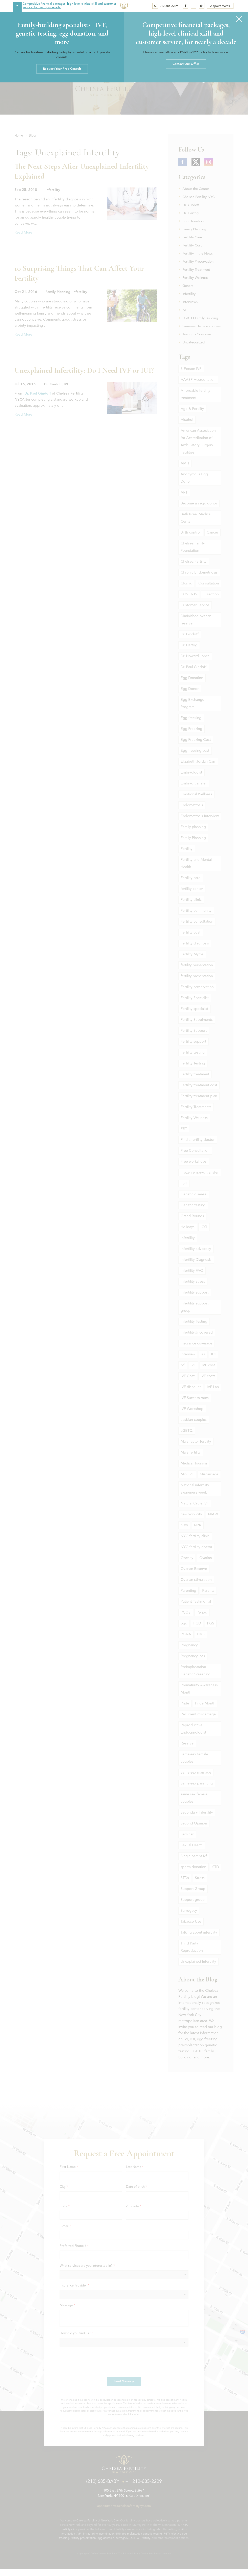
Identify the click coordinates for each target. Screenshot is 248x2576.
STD (215, 1875)
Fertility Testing (193, 1071)
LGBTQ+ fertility (140, 2545)
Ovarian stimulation (196, 1587)
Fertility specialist (194, 1016)
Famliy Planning (193, 845)
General (188, 286)
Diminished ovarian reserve (196, 627)
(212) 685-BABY (102, 2489)
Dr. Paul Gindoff (37, 403)
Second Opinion (194, 1831)
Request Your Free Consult (62, 69)
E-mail (64, 2232)
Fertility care (190, 885)
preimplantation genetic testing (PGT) (146, 2541)
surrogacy (122, 2545)
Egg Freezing (191, 736)
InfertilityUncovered (197, 1340)
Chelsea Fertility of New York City (98, 2528)
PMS (201, 1642)
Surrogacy (189, 1918)
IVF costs (208, 1384)
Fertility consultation (197, 929)
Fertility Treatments (196, 1115)
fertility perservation (197, 973)
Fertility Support (194, 1038)
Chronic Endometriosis (199, 580)
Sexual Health (192, 1853)
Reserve (187, 1751)
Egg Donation (193, 221)
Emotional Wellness (196, 802)
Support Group (193, 1896)
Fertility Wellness (195, 278)
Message (66, 2312)
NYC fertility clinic (195, 1544)
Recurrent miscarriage (198, 1722)
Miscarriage (209, 1482)
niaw (184, 1533)
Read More (23, 232)
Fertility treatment (195, 1082)
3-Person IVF (191, 376)
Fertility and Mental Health (196, 871)
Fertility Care (192, 238)
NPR (197, 1533)
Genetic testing (193, 1213)
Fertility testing (193, 1060)
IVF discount (191, 1395)
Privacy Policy (130, 2561)
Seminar (187, 1842)
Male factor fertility (196, 1449)
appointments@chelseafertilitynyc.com (124, 2514)
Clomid (186, 591)
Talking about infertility (199, 1940)
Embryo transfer (194, 791)
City (63, 2192)
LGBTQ (187, 1438)
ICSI (204, 1235)
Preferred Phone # (73, 2252)
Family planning (193, 835)
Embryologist (191, 780)
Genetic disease (193, 1202)
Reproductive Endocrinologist (193, 1736)
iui (203, 1362)
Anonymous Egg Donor (194, 485)
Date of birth (135, 2192)
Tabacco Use (191, 1929)
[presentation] (90, 2371)
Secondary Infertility (197, 1820)
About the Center (196, 189)
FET (184, 1136)
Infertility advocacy (196, 1256)
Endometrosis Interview (200, 824)
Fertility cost (190, 940)
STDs (185, 1886)
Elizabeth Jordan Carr (198, 769)
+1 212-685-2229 (144, 2489)
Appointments (220, 6)
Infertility (53, 190)
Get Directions (139, 2503)
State (63, 2212)
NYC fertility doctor (196, 1555)
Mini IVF (187, 1482)
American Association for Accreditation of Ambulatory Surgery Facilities (198, 449)
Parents (208, 1598)
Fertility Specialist (195, 1005)
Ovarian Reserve (194, 1576)
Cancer (212, 540)
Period (202, 1620)
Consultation (208, 591)
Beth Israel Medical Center (196, 525)
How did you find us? (75, 2340)
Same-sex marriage (196, 1780)
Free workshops (193, 1169)
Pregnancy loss (193, 1664)
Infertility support (194, 1300)
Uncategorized (194, 350)
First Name (68, 2172)
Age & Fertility (192, 416)
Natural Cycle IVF (195, 1511)
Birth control (191, 540)
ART (184, 500)
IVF (67, 394)
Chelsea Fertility (193, 569)
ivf (182, 1373)
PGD (197, 1631)
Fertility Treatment (196, 270)
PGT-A (186, 1642)
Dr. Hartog (190, 213)
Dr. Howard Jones (195, 664)
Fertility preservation (197, 995)
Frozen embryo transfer (200, 1180)
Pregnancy (189, 1653)
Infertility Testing (194, 1329)
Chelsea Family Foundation (193, 554)
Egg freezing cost (195, 758)
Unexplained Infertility (198, 1969)
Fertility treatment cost (199, 1093)
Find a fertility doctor (198, 1147)
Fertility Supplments (197, 1027)
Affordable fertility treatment (195, 402)
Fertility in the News (198, 254)
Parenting (188, 1598)
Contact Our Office (186, 64)
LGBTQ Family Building (201, 318)
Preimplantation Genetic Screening (195, 1678)
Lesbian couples (194, 1427)
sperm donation (193, 1875)
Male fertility (191, 1460)
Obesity (187, 1565)
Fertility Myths (192, 962)
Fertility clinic (191, 907)
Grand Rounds (192, 1224)
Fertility (187, 856)
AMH (185, 471)
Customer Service (195, 613)
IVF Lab (213, 1395)
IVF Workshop (192, 1416)
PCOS (185, 1620)
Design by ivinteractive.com (156, 2561)
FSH (184, 1191)
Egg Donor (190, 696)
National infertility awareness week (195, 1496)
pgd (184, 1631)
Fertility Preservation (199, 262)
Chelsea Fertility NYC (199, 197)
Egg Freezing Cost (196, 747)
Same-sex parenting (197, 1791)
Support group (193, 1907)
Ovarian (205, 1565)
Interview (188, 1362)
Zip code (132, 2212)
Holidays (188, 1235)
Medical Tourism (194, 1471)
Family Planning (58, 292)
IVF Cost (188, 1384)
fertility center (192, 896)
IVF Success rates (195, 1405)
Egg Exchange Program (192, 711)
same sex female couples (194, 1805)
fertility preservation (197, 984)
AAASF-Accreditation (198, 387)
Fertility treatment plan (199, 1104)
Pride (185, 1711)
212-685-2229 (165, 6)
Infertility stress (193, 1289)
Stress (200, 1886)
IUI (213, 1362)
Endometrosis (192, 813)
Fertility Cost (192, 246)
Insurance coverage (196, 1351)
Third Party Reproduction (192, 1954)
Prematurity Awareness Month (199, 1696)
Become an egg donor (199, 511)
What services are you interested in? (86, 2272)
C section (211, 602)
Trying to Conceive (197, 342)
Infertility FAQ (192, 1278)
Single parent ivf (194, 1864)
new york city (191, 1522)
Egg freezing (191, 725)
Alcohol (187, 427)
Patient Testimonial (196, 1609)
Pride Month (205, 1711)
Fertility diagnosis (195, 951)
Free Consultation (195, 1158)
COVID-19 (189, 602)
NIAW (213, 1522)
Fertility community (196, 918)
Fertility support (193, 1049)
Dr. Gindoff (53, 394)
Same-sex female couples (194, 1765)
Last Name (133, 2172)
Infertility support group (194, 1314)
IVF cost (208, 1373)
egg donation (106, 2545)
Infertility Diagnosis (196, 1267)
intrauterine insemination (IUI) (101, 2541)
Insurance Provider (73, 2292)
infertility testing (166, 2537)
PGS (210, 1631)
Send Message (124, 2388)
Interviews (190, 302)
